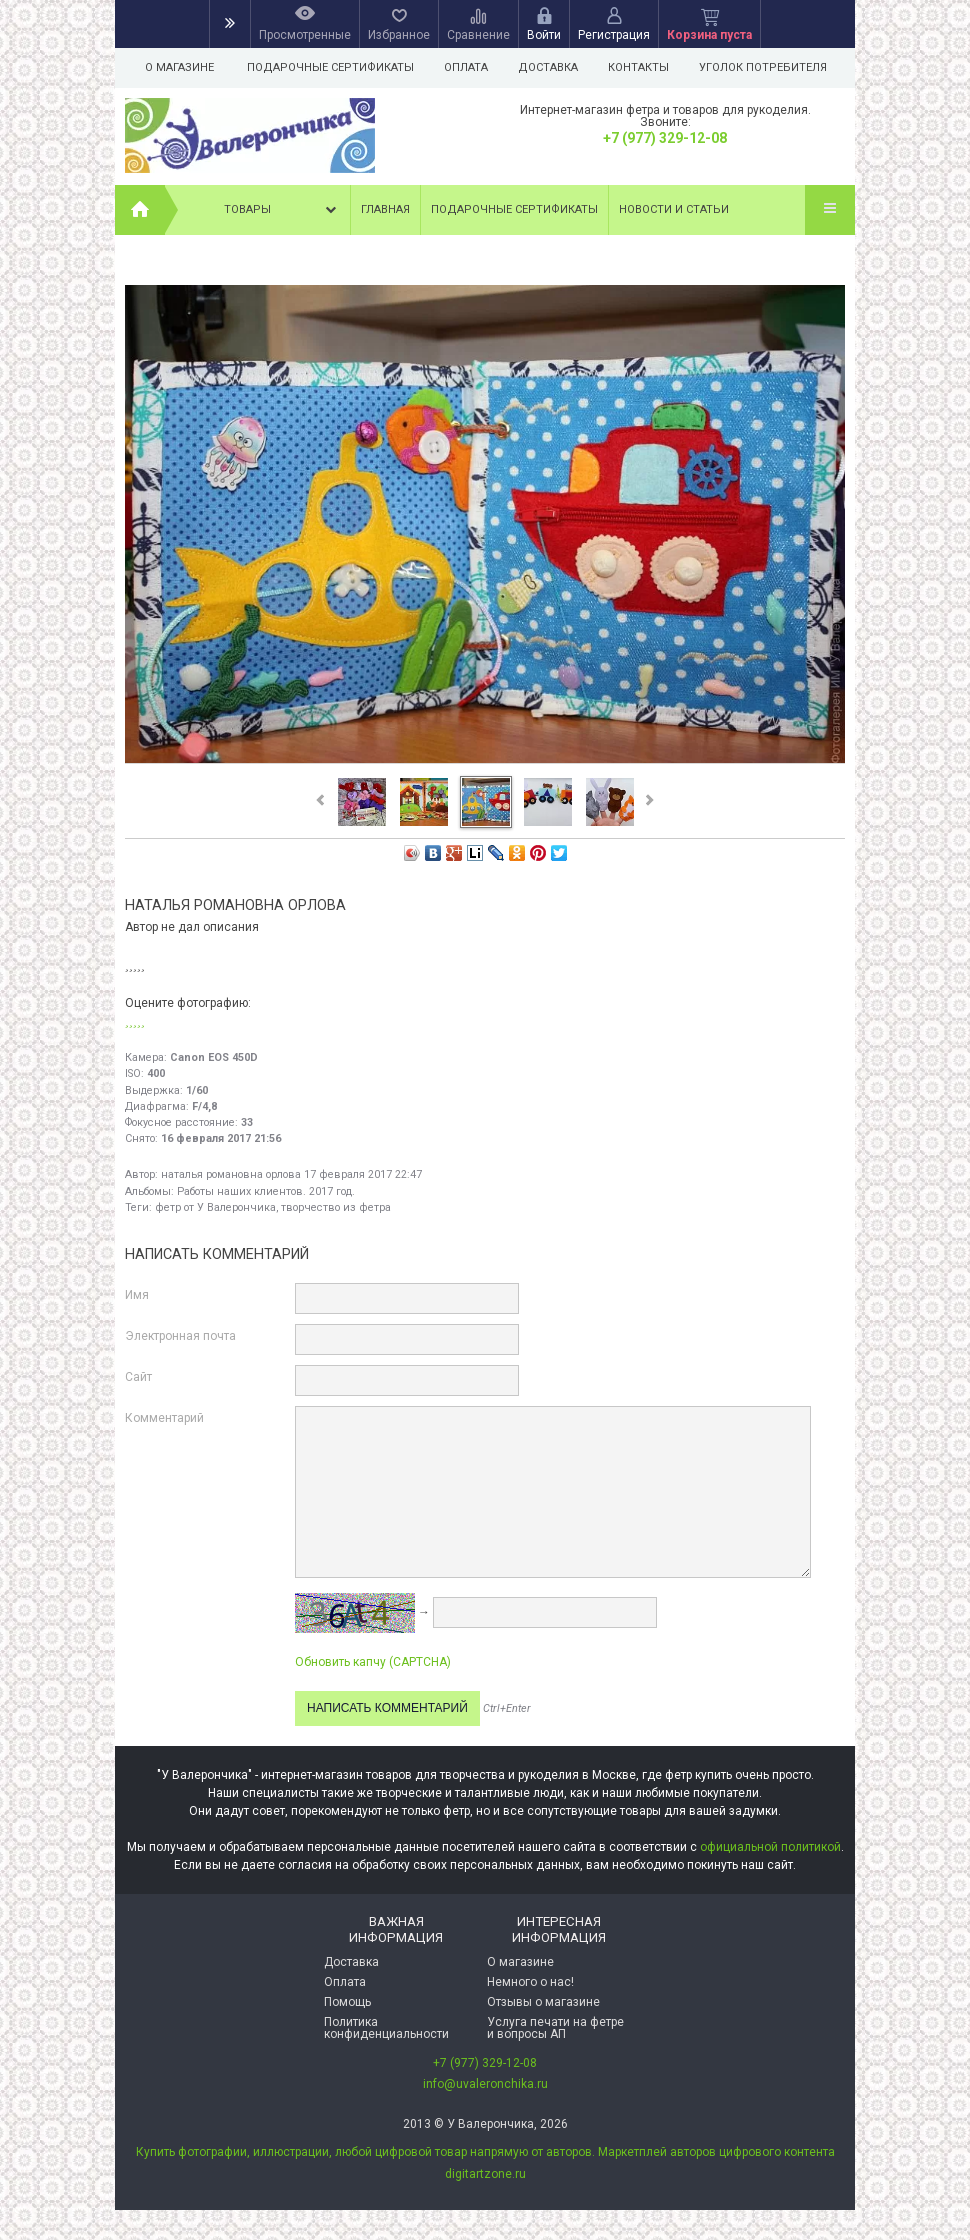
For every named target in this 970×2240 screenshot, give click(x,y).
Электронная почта (180, 1336)
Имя (137, 1295)
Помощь (347, 2002)
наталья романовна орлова (231, 1174)
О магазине (179, 67)
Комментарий (164, 1418)
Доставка (554, 67)
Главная (385, 209)
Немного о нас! (530, 1982)
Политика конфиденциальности (386, 2028)
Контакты (647, 67)
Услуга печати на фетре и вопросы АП (555, 2028)
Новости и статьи (674, 209)
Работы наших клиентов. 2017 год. (266, 1191)
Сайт (138, 1377)
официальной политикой (770, 1847)
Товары (282, 210)
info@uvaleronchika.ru (485, 2084)
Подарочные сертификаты (330, 67)
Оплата (469, 67)
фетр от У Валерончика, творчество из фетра (273, 1207)
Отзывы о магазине (543, 2002)
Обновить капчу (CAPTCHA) (373, 1662)
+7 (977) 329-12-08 (665, 138)
